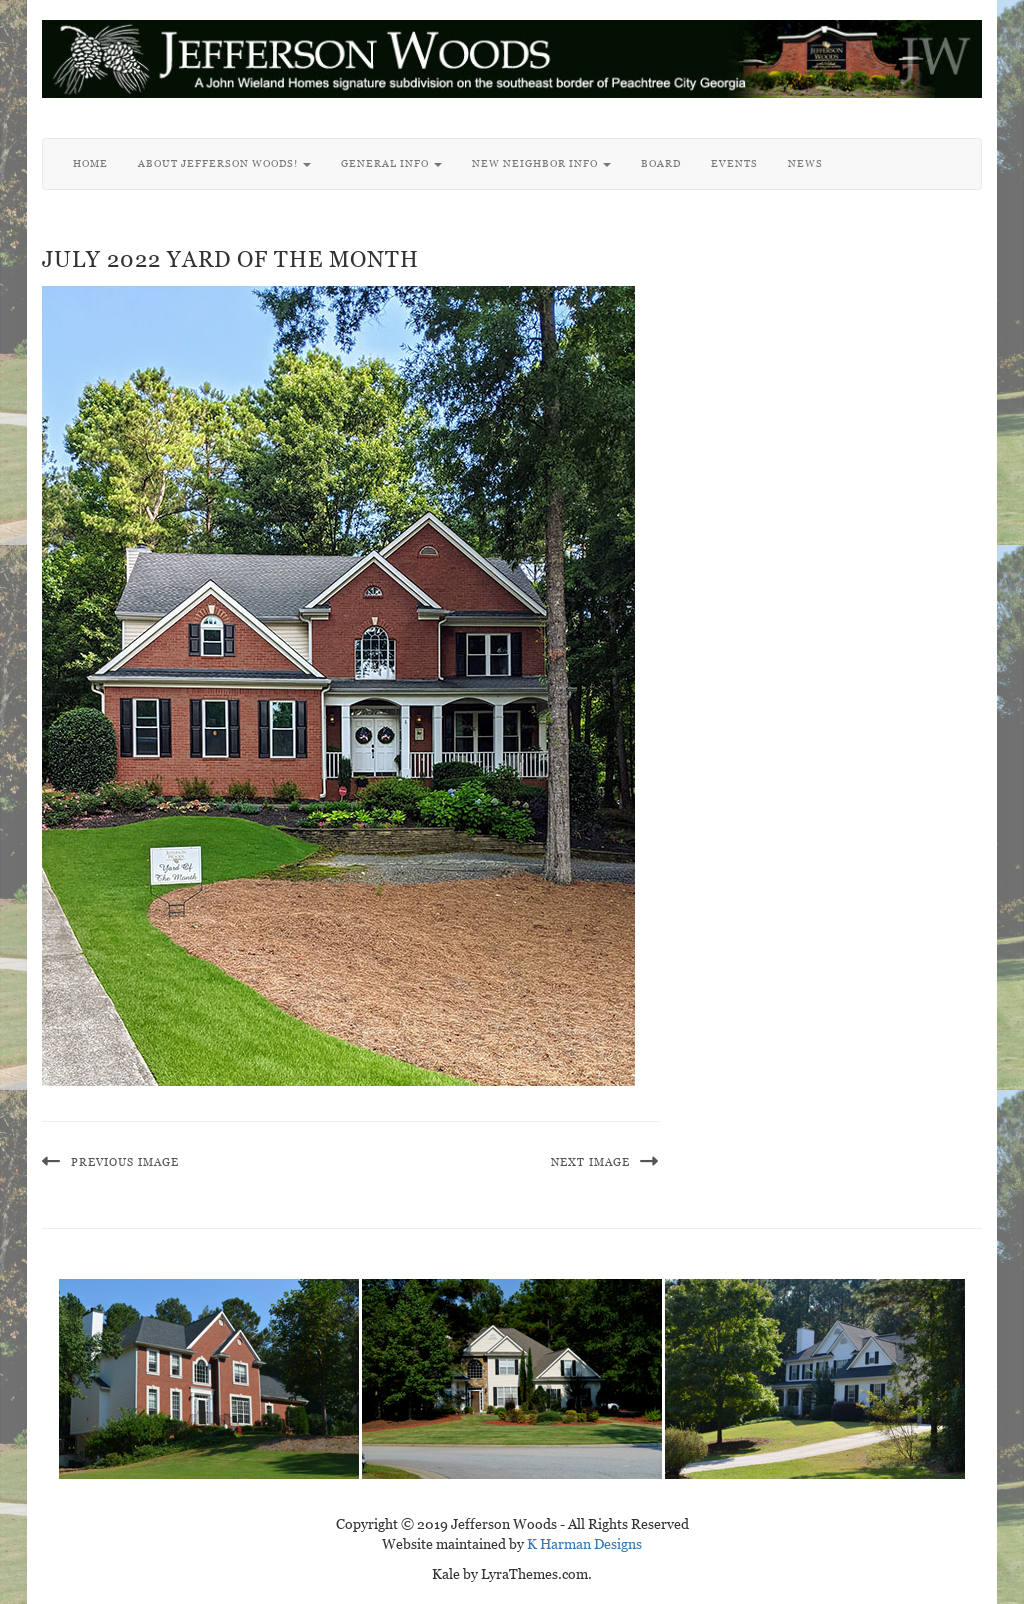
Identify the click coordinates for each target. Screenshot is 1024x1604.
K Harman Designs (584, 1544)
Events (734, 163)
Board (661, 163)
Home (90, 163)
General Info (391, 163)
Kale (446, 1574)
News (805, 163)
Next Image (590, 1162)
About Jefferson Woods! (224, 163)
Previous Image (125, 1162)
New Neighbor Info (541, 163)
